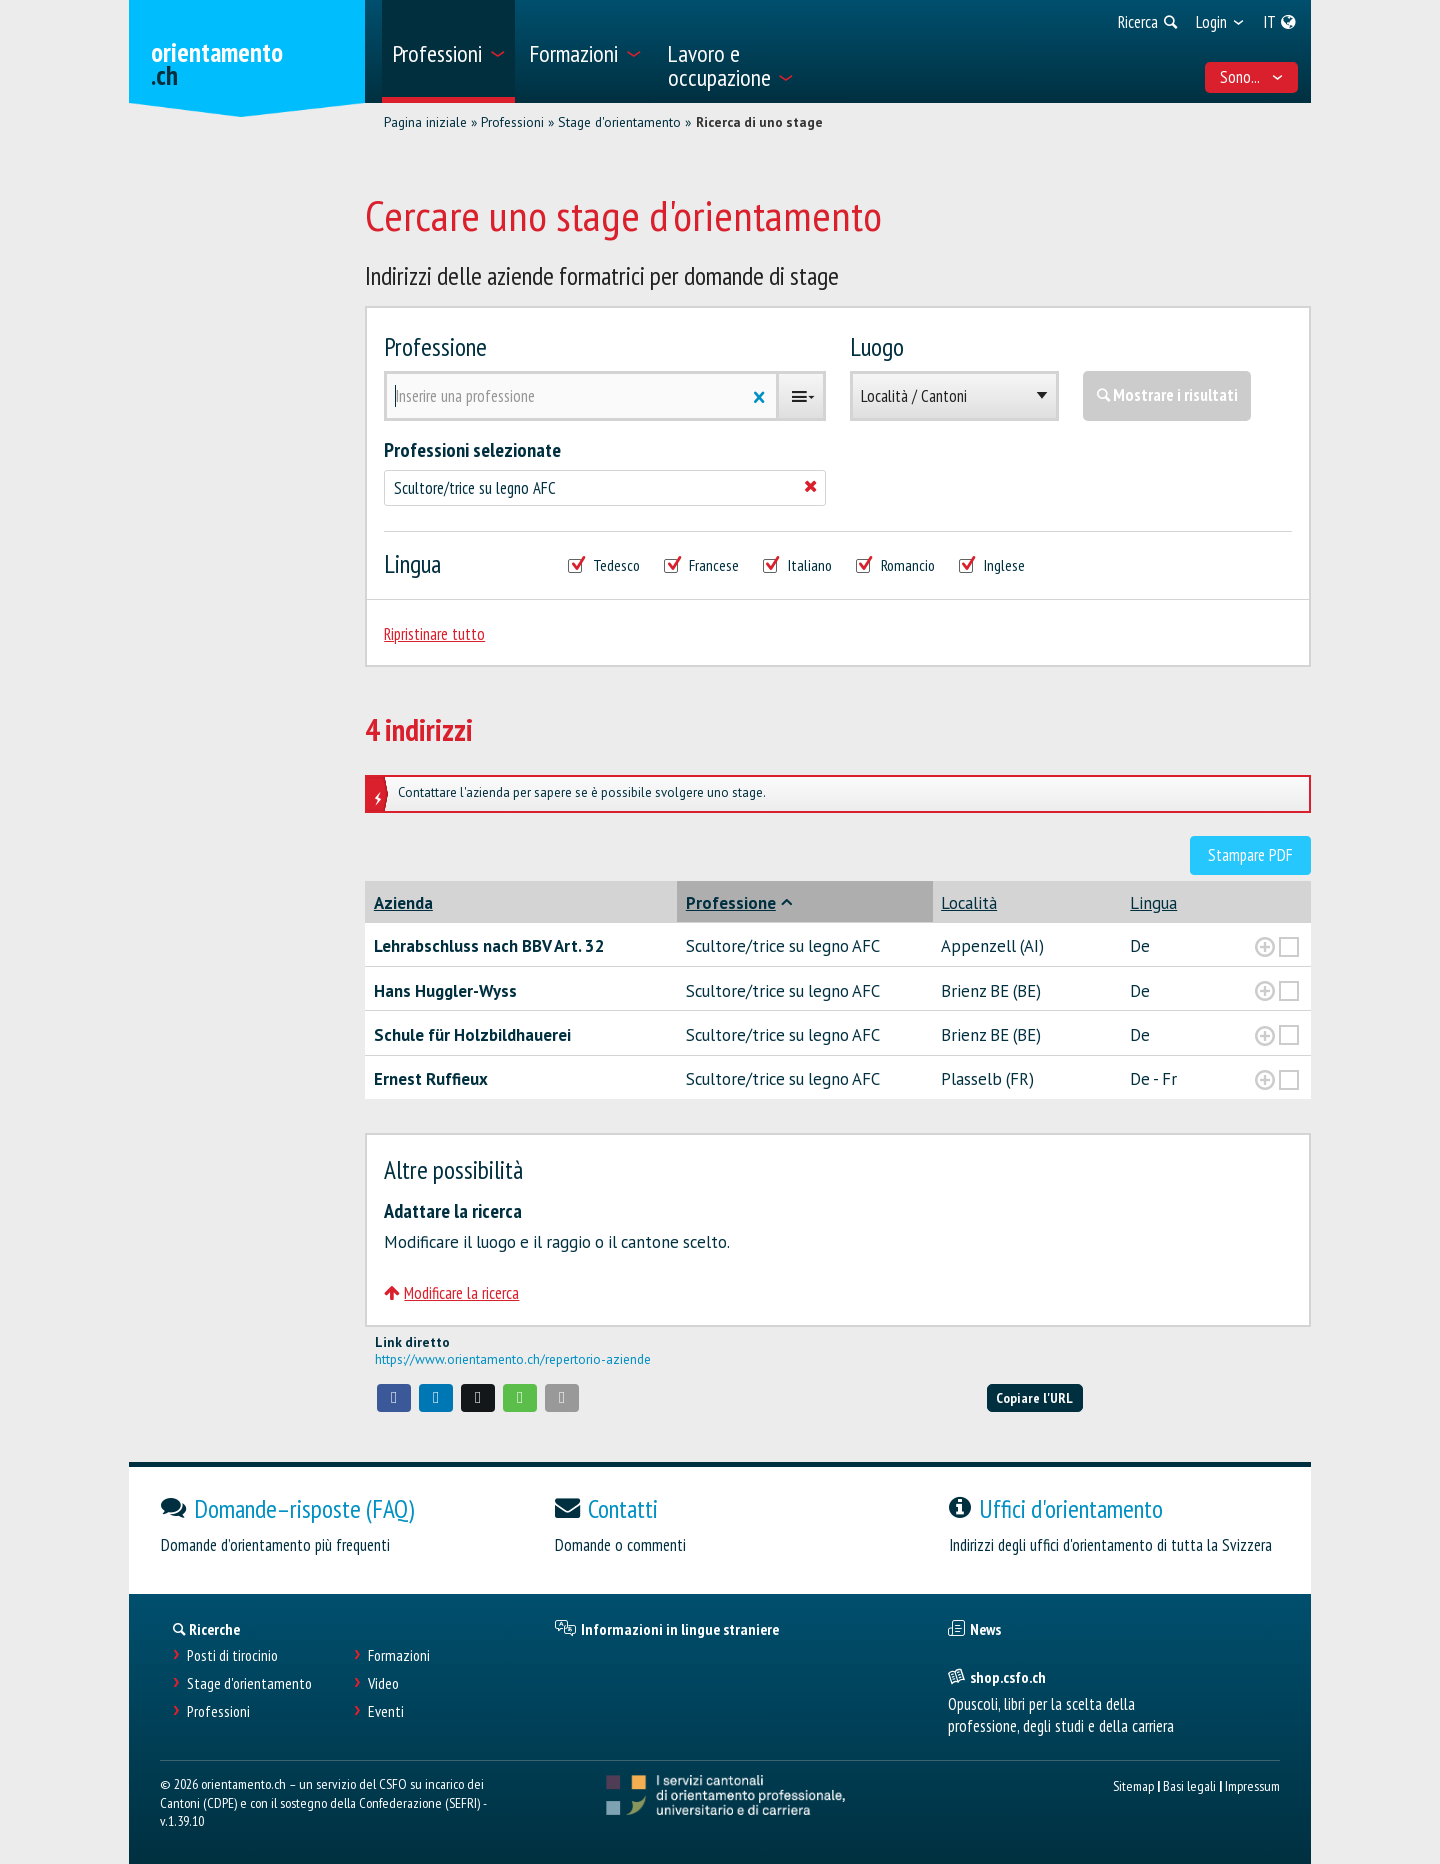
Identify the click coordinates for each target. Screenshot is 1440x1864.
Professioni (512, 122)
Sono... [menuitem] (1252, 77)
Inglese (992, 565)
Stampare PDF (1250, 855)
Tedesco (604, 565)
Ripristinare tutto (434, 634)
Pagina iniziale (425, 122)
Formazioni (399, 1655)
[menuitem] (448, 51)
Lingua (412, 563)
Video (383, 1683)
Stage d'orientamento (619, 122)
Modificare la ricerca (451, 1293)
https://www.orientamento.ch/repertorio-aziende (513, 1359)
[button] (394, 1398)
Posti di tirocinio (232, 1655)
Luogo (877, 346)
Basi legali (1189, 1785)
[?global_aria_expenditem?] (1265, 947)
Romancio (895, 565)
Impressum (1252, 1785)
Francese (701, 565)
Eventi (386, 1711)
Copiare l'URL (1034, 1397)
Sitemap (1133, 1785)
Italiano (797, 565)
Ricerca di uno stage (759, 122)
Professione (435, 346)
